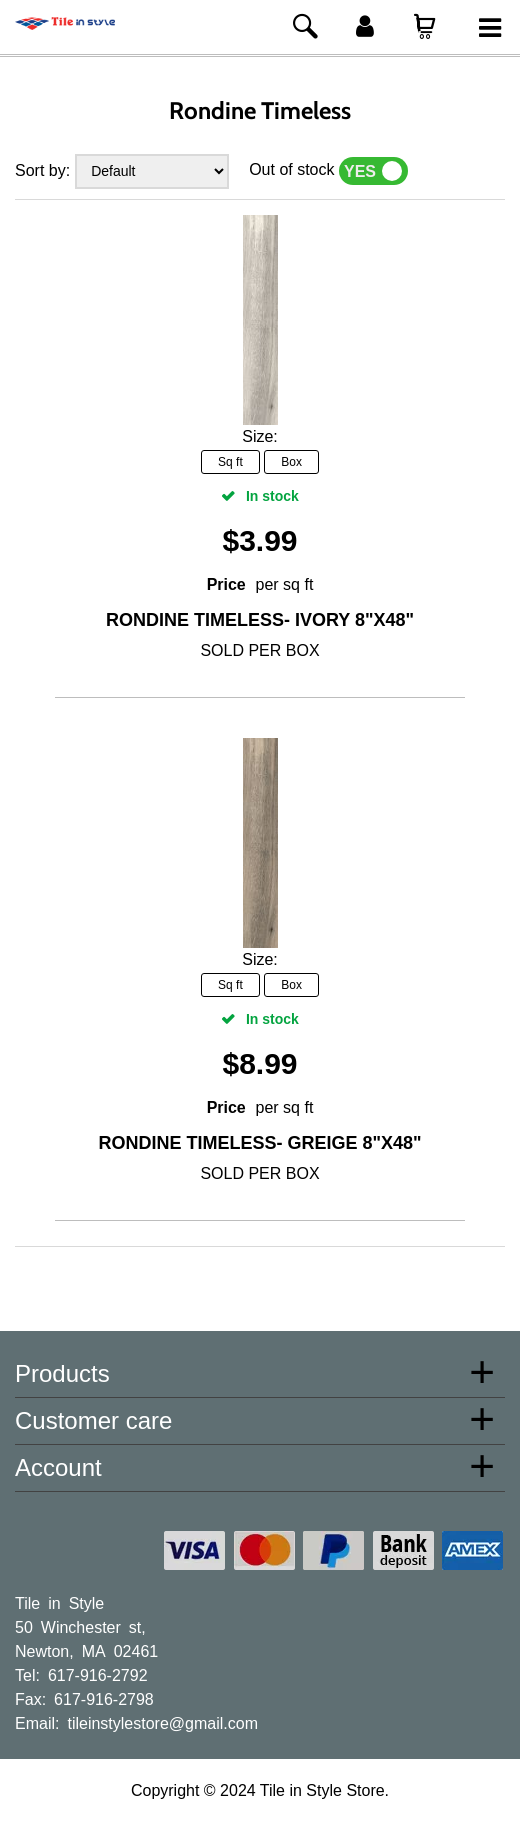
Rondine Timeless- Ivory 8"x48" (260, 620)
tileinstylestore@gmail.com (162, 1722)
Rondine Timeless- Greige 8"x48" (259, 1143)
